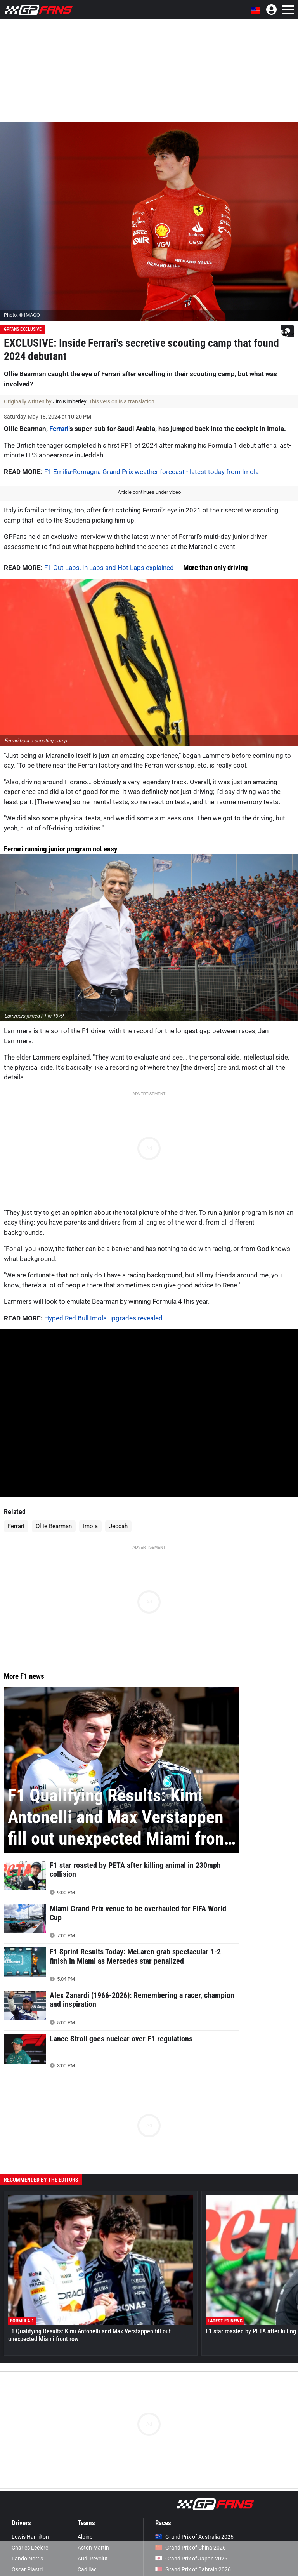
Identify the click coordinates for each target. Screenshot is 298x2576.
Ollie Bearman (54, 1526)
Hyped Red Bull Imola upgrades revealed (103, 1318)
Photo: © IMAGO (22, 315)
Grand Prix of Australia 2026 (194, 2537)
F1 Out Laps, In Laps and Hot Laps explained (109, 567)
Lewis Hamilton (30, 2537)
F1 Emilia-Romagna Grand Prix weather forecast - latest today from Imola (151, 472)
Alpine (85, 2537)
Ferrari (59, 429)
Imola (90, 1526)
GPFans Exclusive (23, 329)
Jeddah (118, 1526)
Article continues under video (149, 492)
